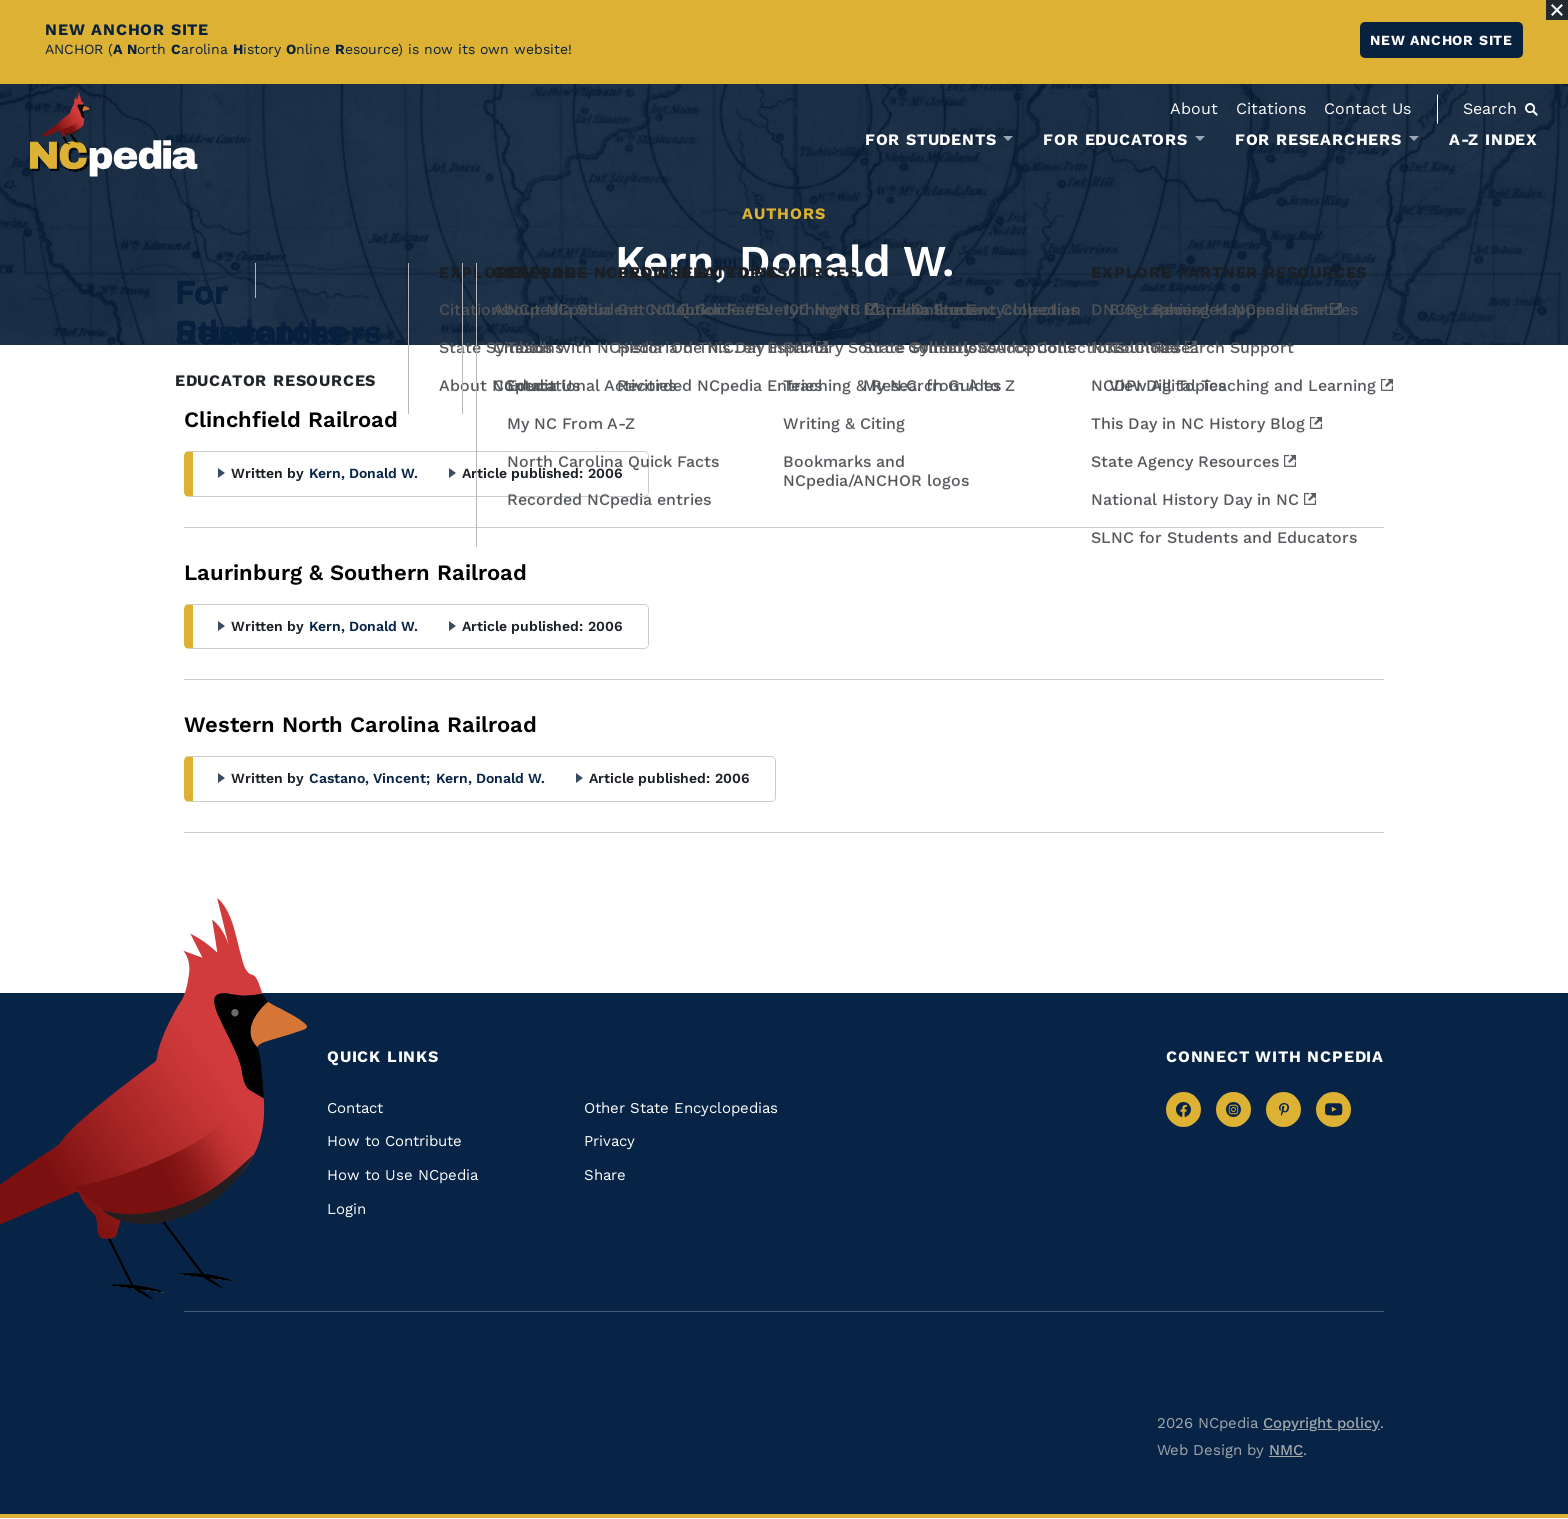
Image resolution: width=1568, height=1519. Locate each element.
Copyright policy (1321, 1423)
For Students (931, 140)
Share (605, 1175)
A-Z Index (1493, 139)
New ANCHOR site (1441, 40)
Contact (355, 1108)
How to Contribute (394, 1141)
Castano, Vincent (369, 778)
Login (346, 1209)
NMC (1286, 1450)
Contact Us (1367, 108)
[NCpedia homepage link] (114, 134)
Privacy (609, 1141)
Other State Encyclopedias (681, 1108)
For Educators (1115, 140)
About (1194, 108)
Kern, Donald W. (363, 473)
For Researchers (1318, 140)
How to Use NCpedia (402, 1175)
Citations (1271, 108)
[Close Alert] (1557, 10)
